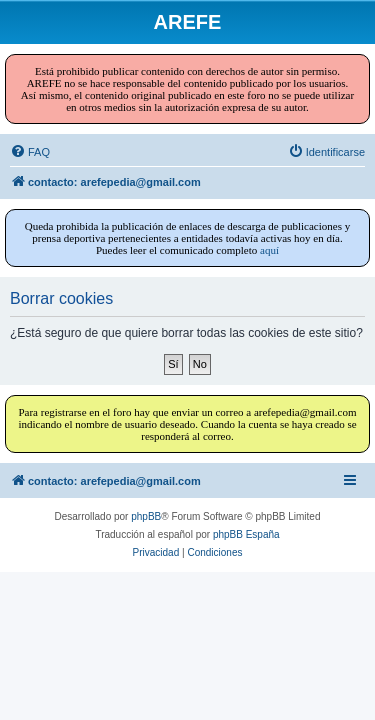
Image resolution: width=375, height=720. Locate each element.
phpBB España (246, 534)
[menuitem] (30, 152)
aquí (269, 250)
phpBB (146, 516)
